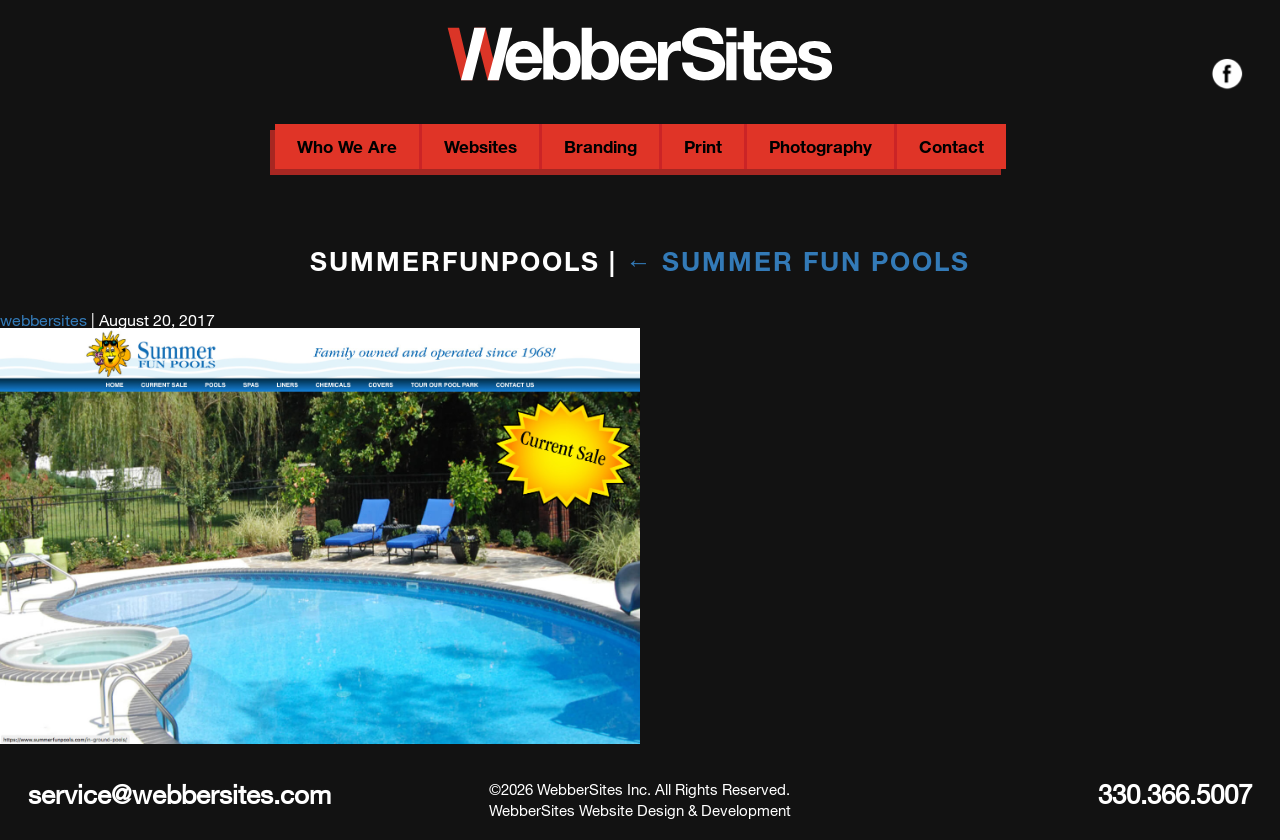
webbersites (43, 319)
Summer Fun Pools (798, 260)
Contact (951, 146)
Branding (600, 146)
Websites (480, 146)
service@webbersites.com (179, 793)
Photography (820, 146)
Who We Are (347, 146)
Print (703, 146)
